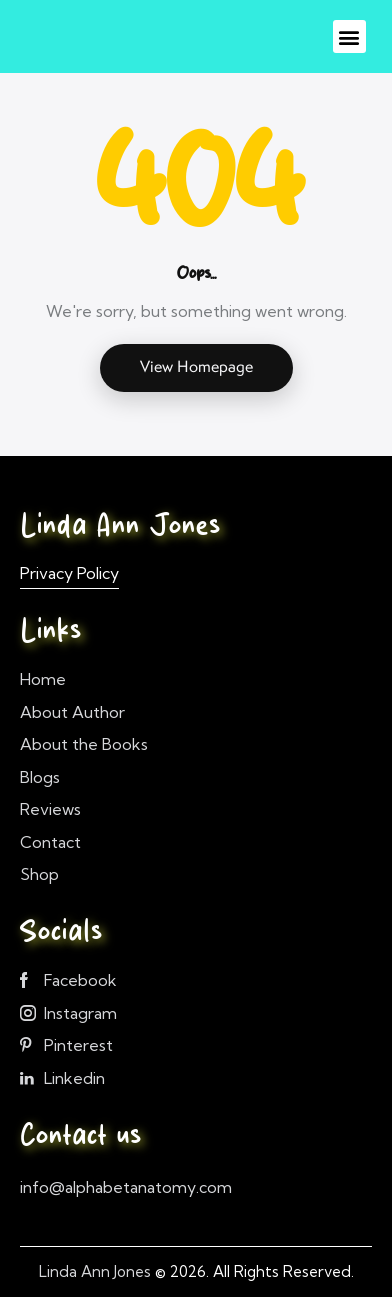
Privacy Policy (69, 573)
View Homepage (196, 366)
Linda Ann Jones (95, 1271)
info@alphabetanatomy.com (126, 1187)
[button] (349, 36)
